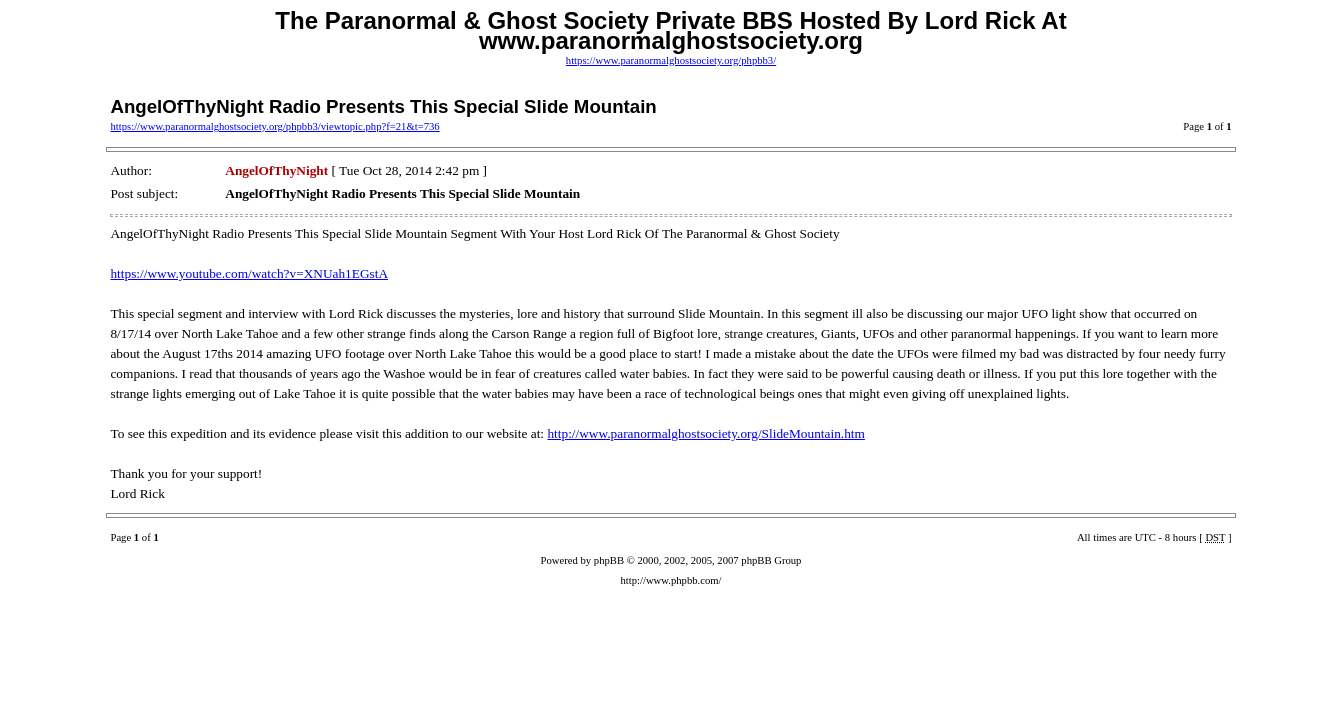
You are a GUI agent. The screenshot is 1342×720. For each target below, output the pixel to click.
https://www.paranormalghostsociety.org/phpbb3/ (671, 60)
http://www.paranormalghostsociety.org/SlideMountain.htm (706, 433)
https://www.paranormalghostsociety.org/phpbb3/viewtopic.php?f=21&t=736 (274, 126)
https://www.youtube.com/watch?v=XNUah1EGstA (249, 273)
